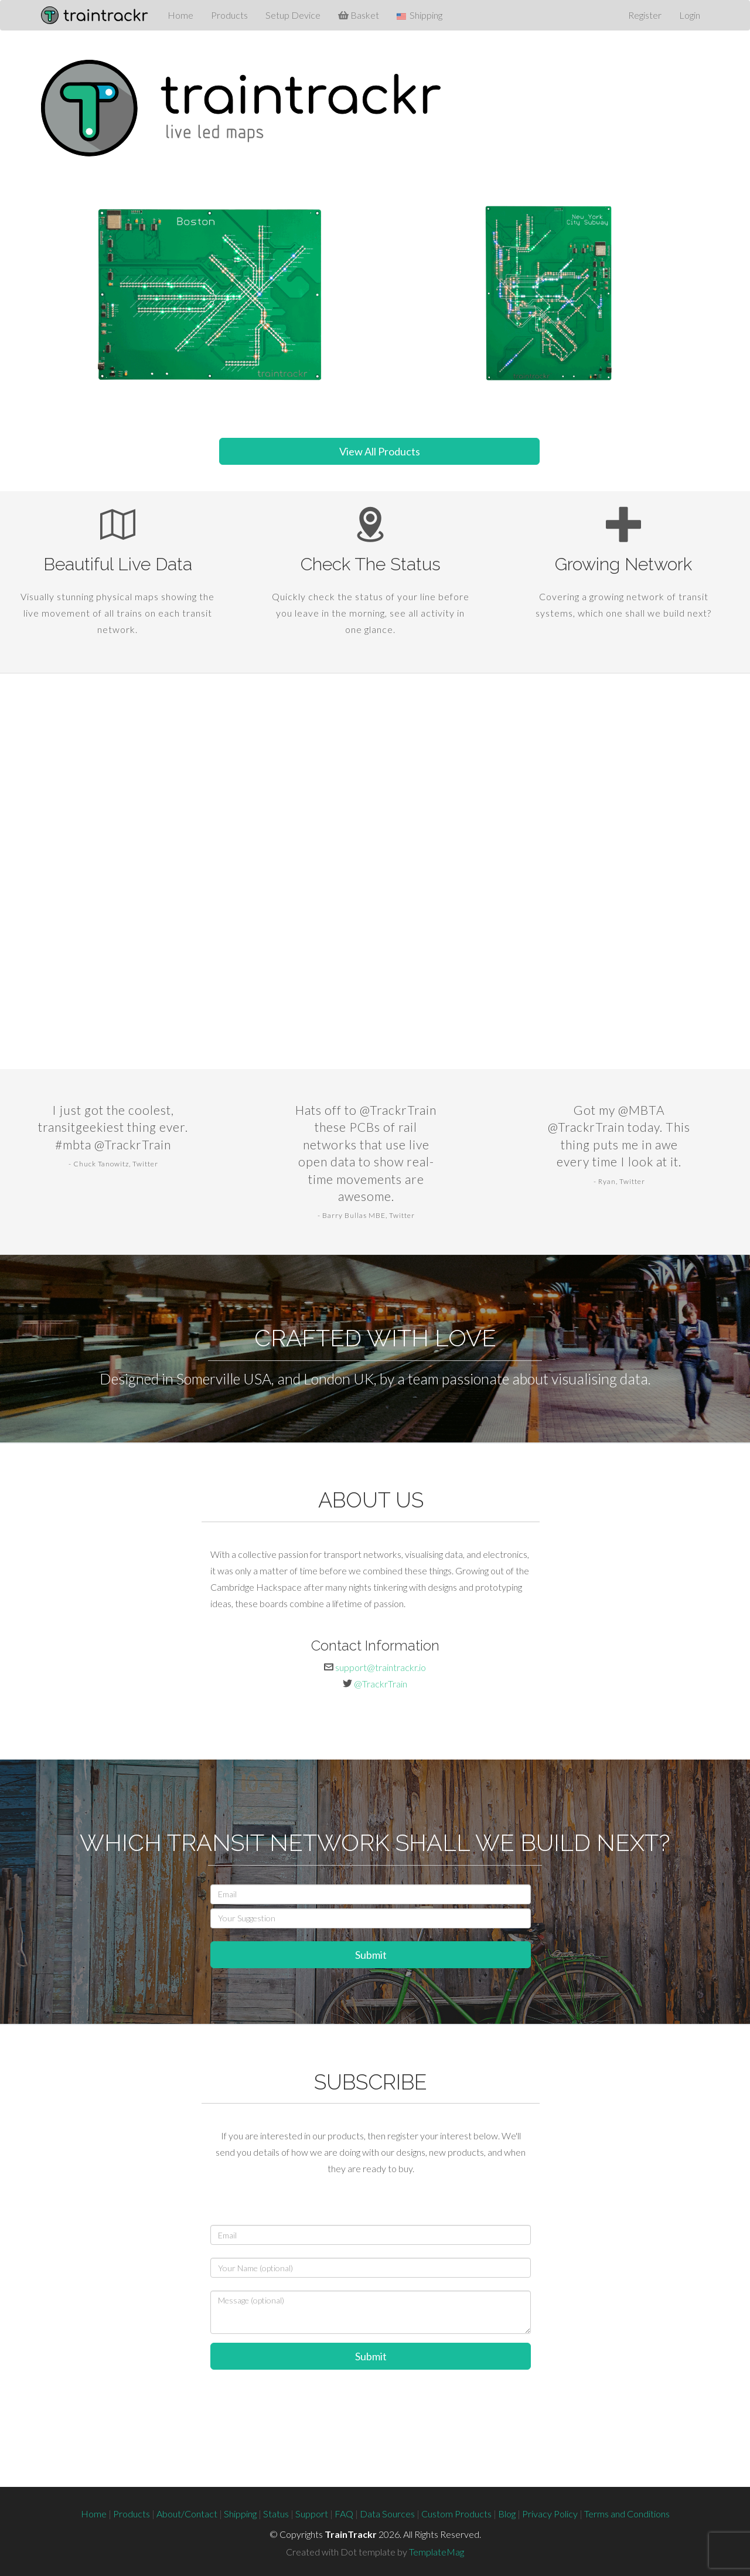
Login (689, 15)
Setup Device (293, 15)
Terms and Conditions (627, 2513)
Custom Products (456, 2513)
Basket (358, 15)
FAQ (344, 2513)
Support (311, 2513)
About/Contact (186, 2513)
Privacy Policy (550, 2513)
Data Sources (387, 2513)
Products (229, 15)
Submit (371, 1954)
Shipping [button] (419, 15)
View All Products (379, 451)
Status (276, 2513)
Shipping (240, 2513)
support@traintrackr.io (380, 1667)
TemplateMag (436, 2551)
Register (645, 15)
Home (180, 15)
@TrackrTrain (380, 1683)
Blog (507, 2513)
